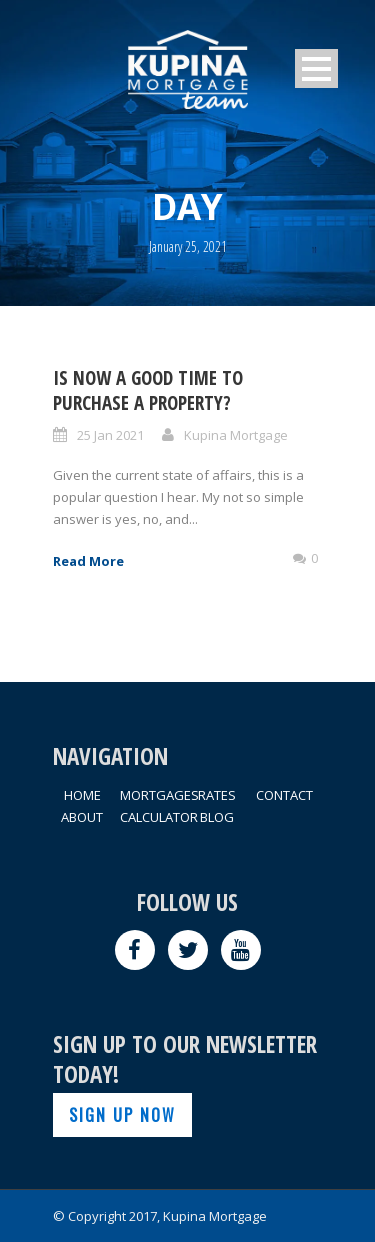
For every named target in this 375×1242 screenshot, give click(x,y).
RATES (217, 795)
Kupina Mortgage (236, 435)
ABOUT (82, 817)
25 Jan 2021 (110, 435)
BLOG (217, 817)
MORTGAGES (159, 795)
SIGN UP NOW (122, 1115)
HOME (82, 795)
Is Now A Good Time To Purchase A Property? (148, 390)
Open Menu (316, 68)
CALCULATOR (159, 817)
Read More (88, 561)
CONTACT (284, 795)
